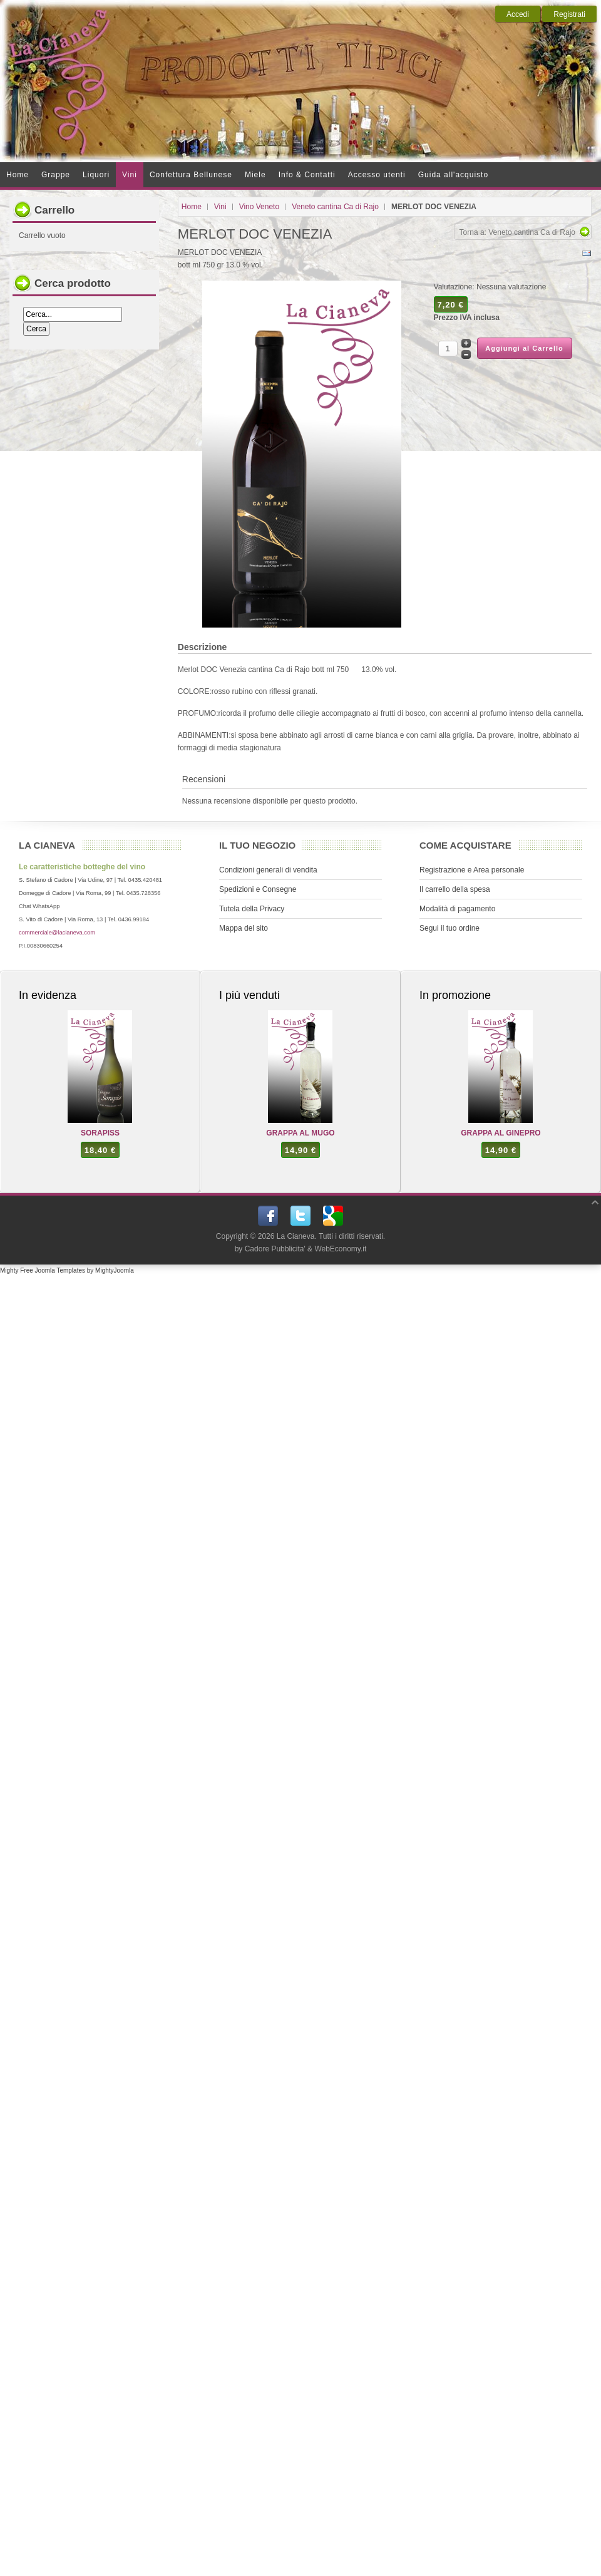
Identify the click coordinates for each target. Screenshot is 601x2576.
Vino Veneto (259, 206)
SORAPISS (100, 1133)
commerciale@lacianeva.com (57, 932)
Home (192, 206)
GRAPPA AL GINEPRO (500, 1133)
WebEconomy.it (340, 1248)
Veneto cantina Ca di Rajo (335, 206)
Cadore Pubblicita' (275, 1248)
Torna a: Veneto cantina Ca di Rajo (517, 232)
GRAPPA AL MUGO (300, 1133)
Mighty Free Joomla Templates (42, 1270)
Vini (220, 206)
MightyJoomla (114, 1270)
